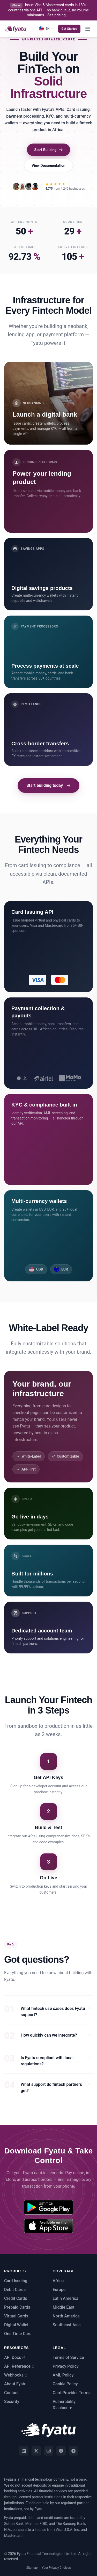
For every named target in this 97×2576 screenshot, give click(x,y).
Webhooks (16, 2375)
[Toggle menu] (88, 29)
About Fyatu (15, 2383)
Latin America (65, 2298)
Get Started (69, 29)
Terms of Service (68, 2357)
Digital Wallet (16, 2324)
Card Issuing (15, 2280)
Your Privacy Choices (56, 2568)
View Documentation (48, 165)
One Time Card (18, 2333)
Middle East (63, 2307)
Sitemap (32, 2568)
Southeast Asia (67, 2324)
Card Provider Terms (72, 2392)
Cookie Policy (65, 2383)
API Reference (19, 2366)
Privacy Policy (66, 2366)
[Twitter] (36, 2451)
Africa (58, 2280)
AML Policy (63, 2375)
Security (11, 2401)
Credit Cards (15, 2298)
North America (66, 2316)
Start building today (48, 785)
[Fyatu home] (15, 29)
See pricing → (58, 15)
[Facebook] (61, 2451)
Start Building (48, 150)
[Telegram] (73, 2451)
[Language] (46, 28)
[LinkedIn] (23, 2451)
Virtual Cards (16, 2316)
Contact (11, 2392)
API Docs (14, 2357)
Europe (59, 2289)
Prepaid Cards (17, 2307)
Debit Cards (15, 2289)
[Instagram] (48, 2451)
